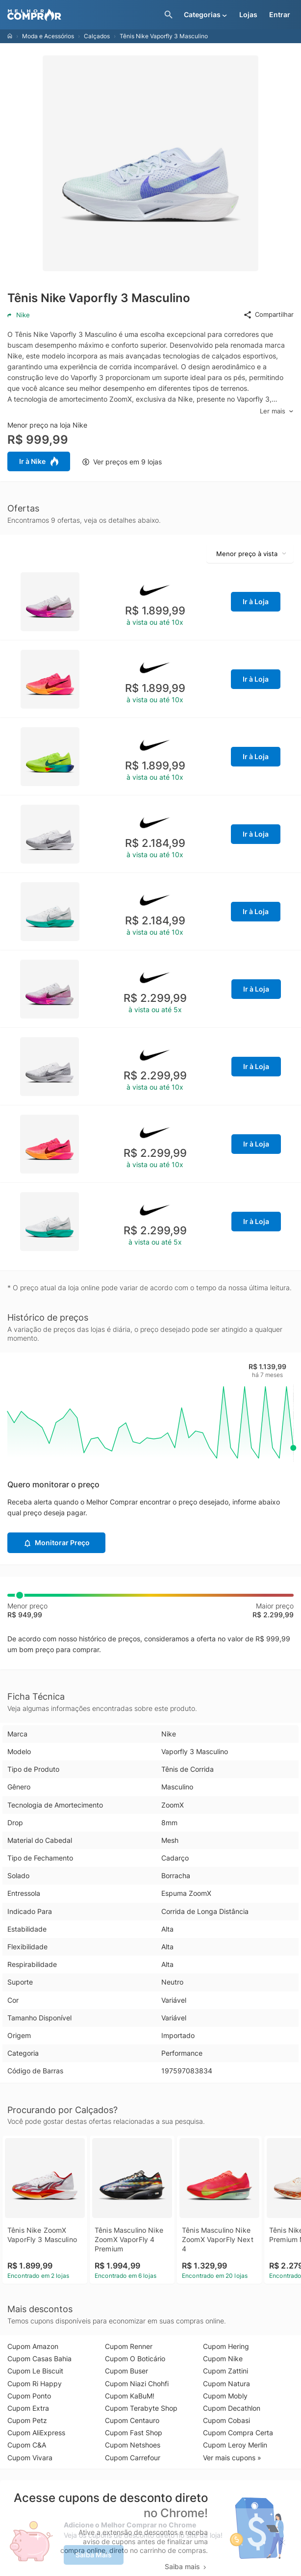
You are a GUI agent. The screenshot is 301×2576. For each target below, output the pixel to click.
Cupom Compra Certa (238, 2432)
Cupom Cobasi (226, 2420)
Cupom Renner (128, 2346)
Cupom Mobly (225, 2396)
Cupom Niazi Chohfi (137, 2383)
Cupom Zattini (225, 2371)
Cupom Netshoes (132, 2445)
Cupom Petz (27, 2420)
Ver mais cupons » (232, 2457)
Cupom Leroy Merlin (235, 2445)
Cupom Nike (223, 2358)
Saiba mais (186, 2566)
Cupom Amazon (32, 2346)
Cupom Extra (28, 2408)
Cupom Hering (226, 2346)
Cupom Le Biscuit (35, 2371)
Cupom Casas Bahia (39, 2358)
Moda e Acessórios (48, 36)
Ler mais (277, 411)
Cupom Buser (126, 2371)
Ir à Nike (38, 461)
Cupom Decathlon (231, 2408)
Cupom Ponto (29, 2396)
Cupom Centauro (132, 2420)
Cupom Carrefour (132, 2457)
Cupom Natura (226, 2383)
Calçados (97, 36)
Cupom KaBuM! (129, 2396)
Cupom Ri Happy (34, 2383)
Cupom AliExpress (36, 2432)
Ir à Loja (256, 601)
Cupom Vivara (29, 2457)
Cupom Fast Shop (133, 2432)
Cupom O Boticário (135, 2358)
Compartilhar (268, 314)
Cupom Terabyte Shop (141, 2408)
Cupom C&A (26, 2445)
